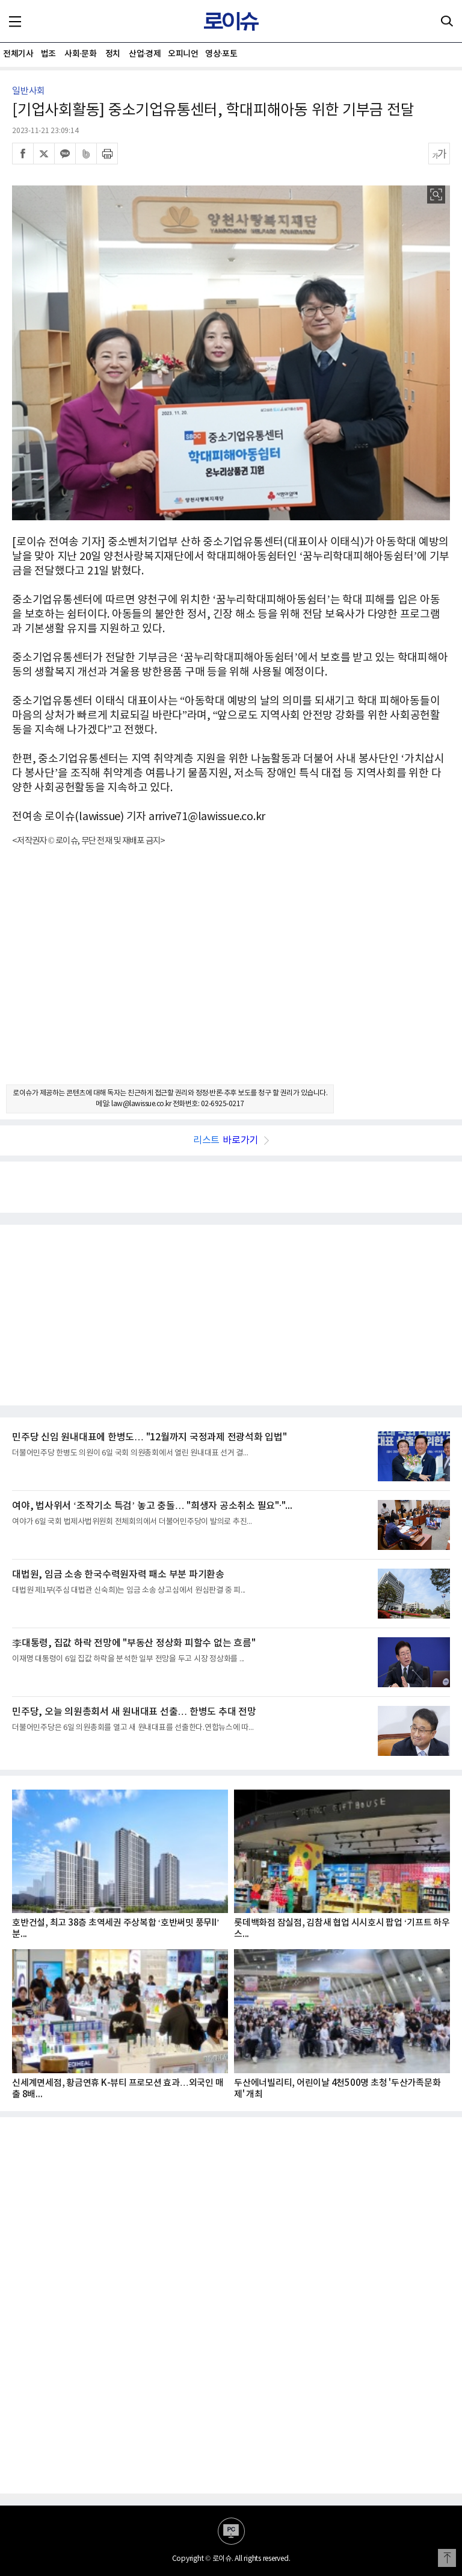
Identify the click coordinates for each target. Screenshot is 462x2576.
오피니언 (183, 54)
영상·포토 (221, 54)
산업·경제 (145, 54)
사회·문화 (80, 54)
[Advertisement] (231, 976)
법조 (48, 54)
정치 (112, 54)
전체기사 (18, 54)
